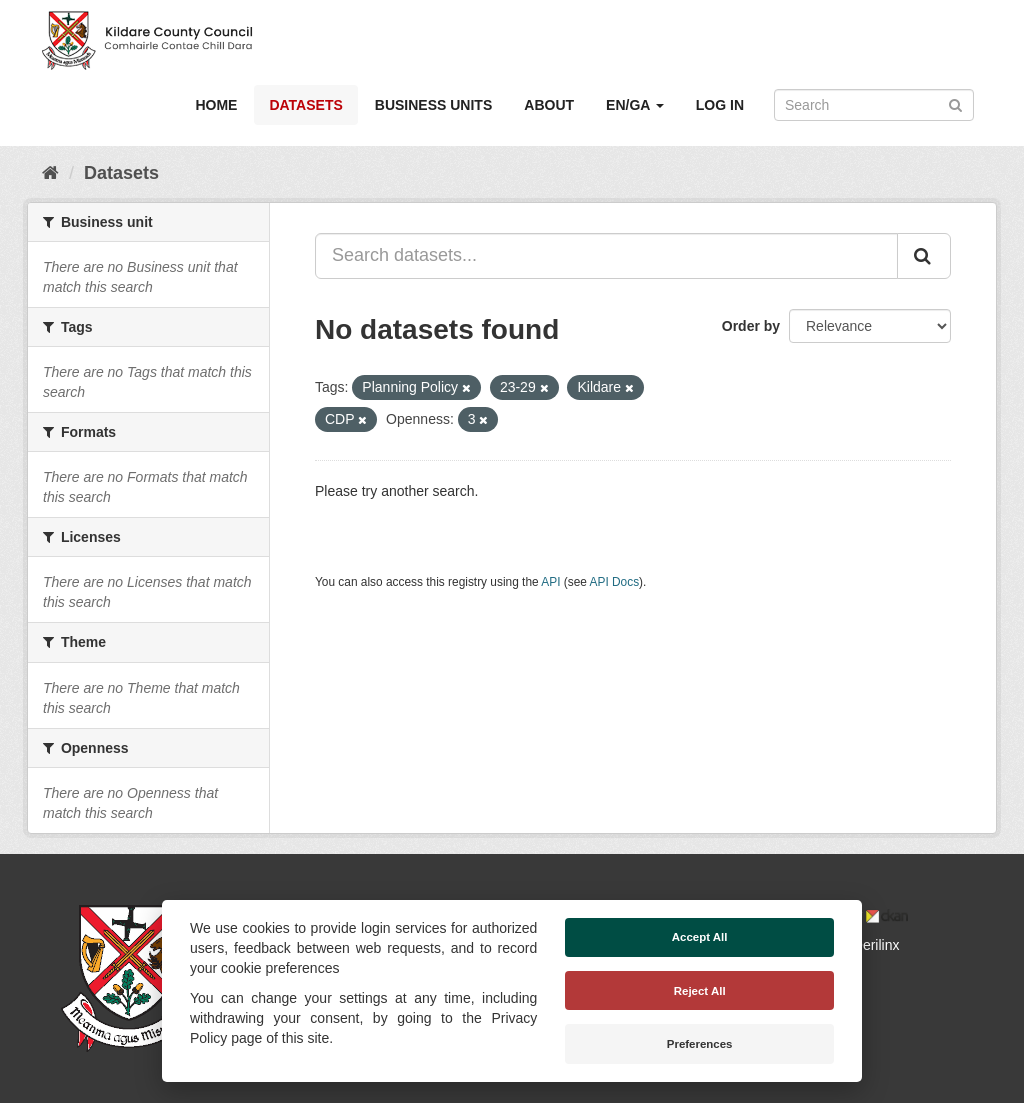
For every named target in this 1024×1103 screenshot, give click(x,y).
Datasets (305, 105)
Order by (751, 326)
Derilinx (867, 945)
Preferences (700, 1044)
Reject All (700, 991)
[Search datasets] (874, 105)
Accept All (700, 937)
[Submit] (955, 103)
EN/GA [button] (635, 105)
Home (216, 105)
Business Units (433, 105)
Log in (720, 105)
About (549, 105)
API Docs (615, 582)
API (550, 582)
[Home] (50, 173)
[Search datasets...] (606, 256)
